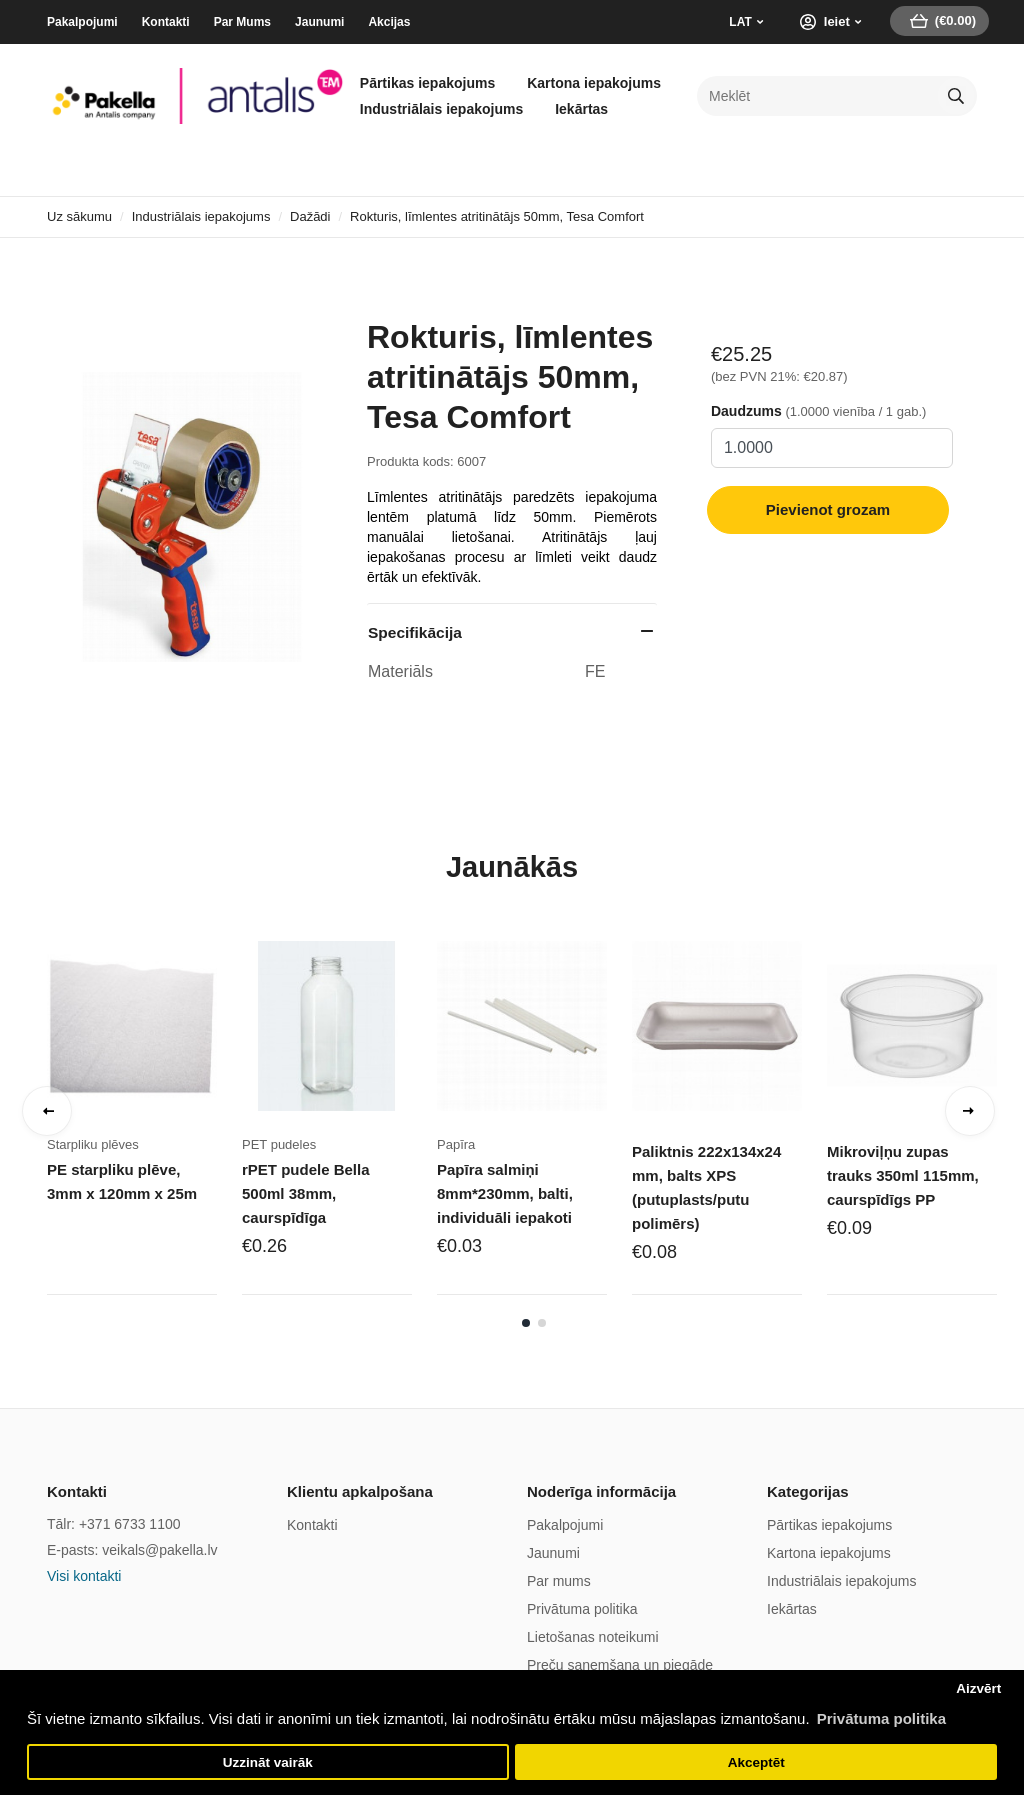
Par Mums (242, 22)
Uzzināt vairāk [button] (268, 1762)
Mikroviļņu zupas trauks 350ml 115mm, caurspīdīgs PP (903, 1175)
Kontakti (166, 22)
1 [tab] (526, 1323)
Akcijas (389, 22)
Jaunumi (319, 22)
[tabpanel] (144, 1117)
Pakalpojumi (82, 22)
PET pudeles (279, 1144)
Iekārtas (581, 109)
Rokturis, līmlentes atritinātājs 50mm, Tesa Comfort (497, 216)
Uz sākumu (79, 216)
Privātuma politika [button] (881, 1718)
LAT (740, 22)
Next (970, 1111)
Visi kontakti (84, 1576)
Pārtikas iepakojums (427, 83)
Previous (47, 1111)
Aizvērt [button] (978, 1688)
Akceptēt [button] (756, 1762)
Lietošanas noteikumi (593, 1637)
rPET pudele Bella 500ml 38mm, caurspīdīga (306, 1193)
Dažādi (310, 216)
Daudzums (746, 411)
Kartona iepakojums (594, 83)
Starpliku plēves (93, 1144)
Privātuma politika (582, 1609)
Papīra (456, 1144)
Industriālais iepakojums (441, 109)
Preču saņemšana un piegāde (620, 1665)
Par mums (559, 1581)
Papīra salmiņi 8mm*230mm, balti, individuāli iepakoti (505, 1193)
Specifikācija (415, 632)
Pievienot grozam (828, 509)
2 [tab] (542, 1323)
